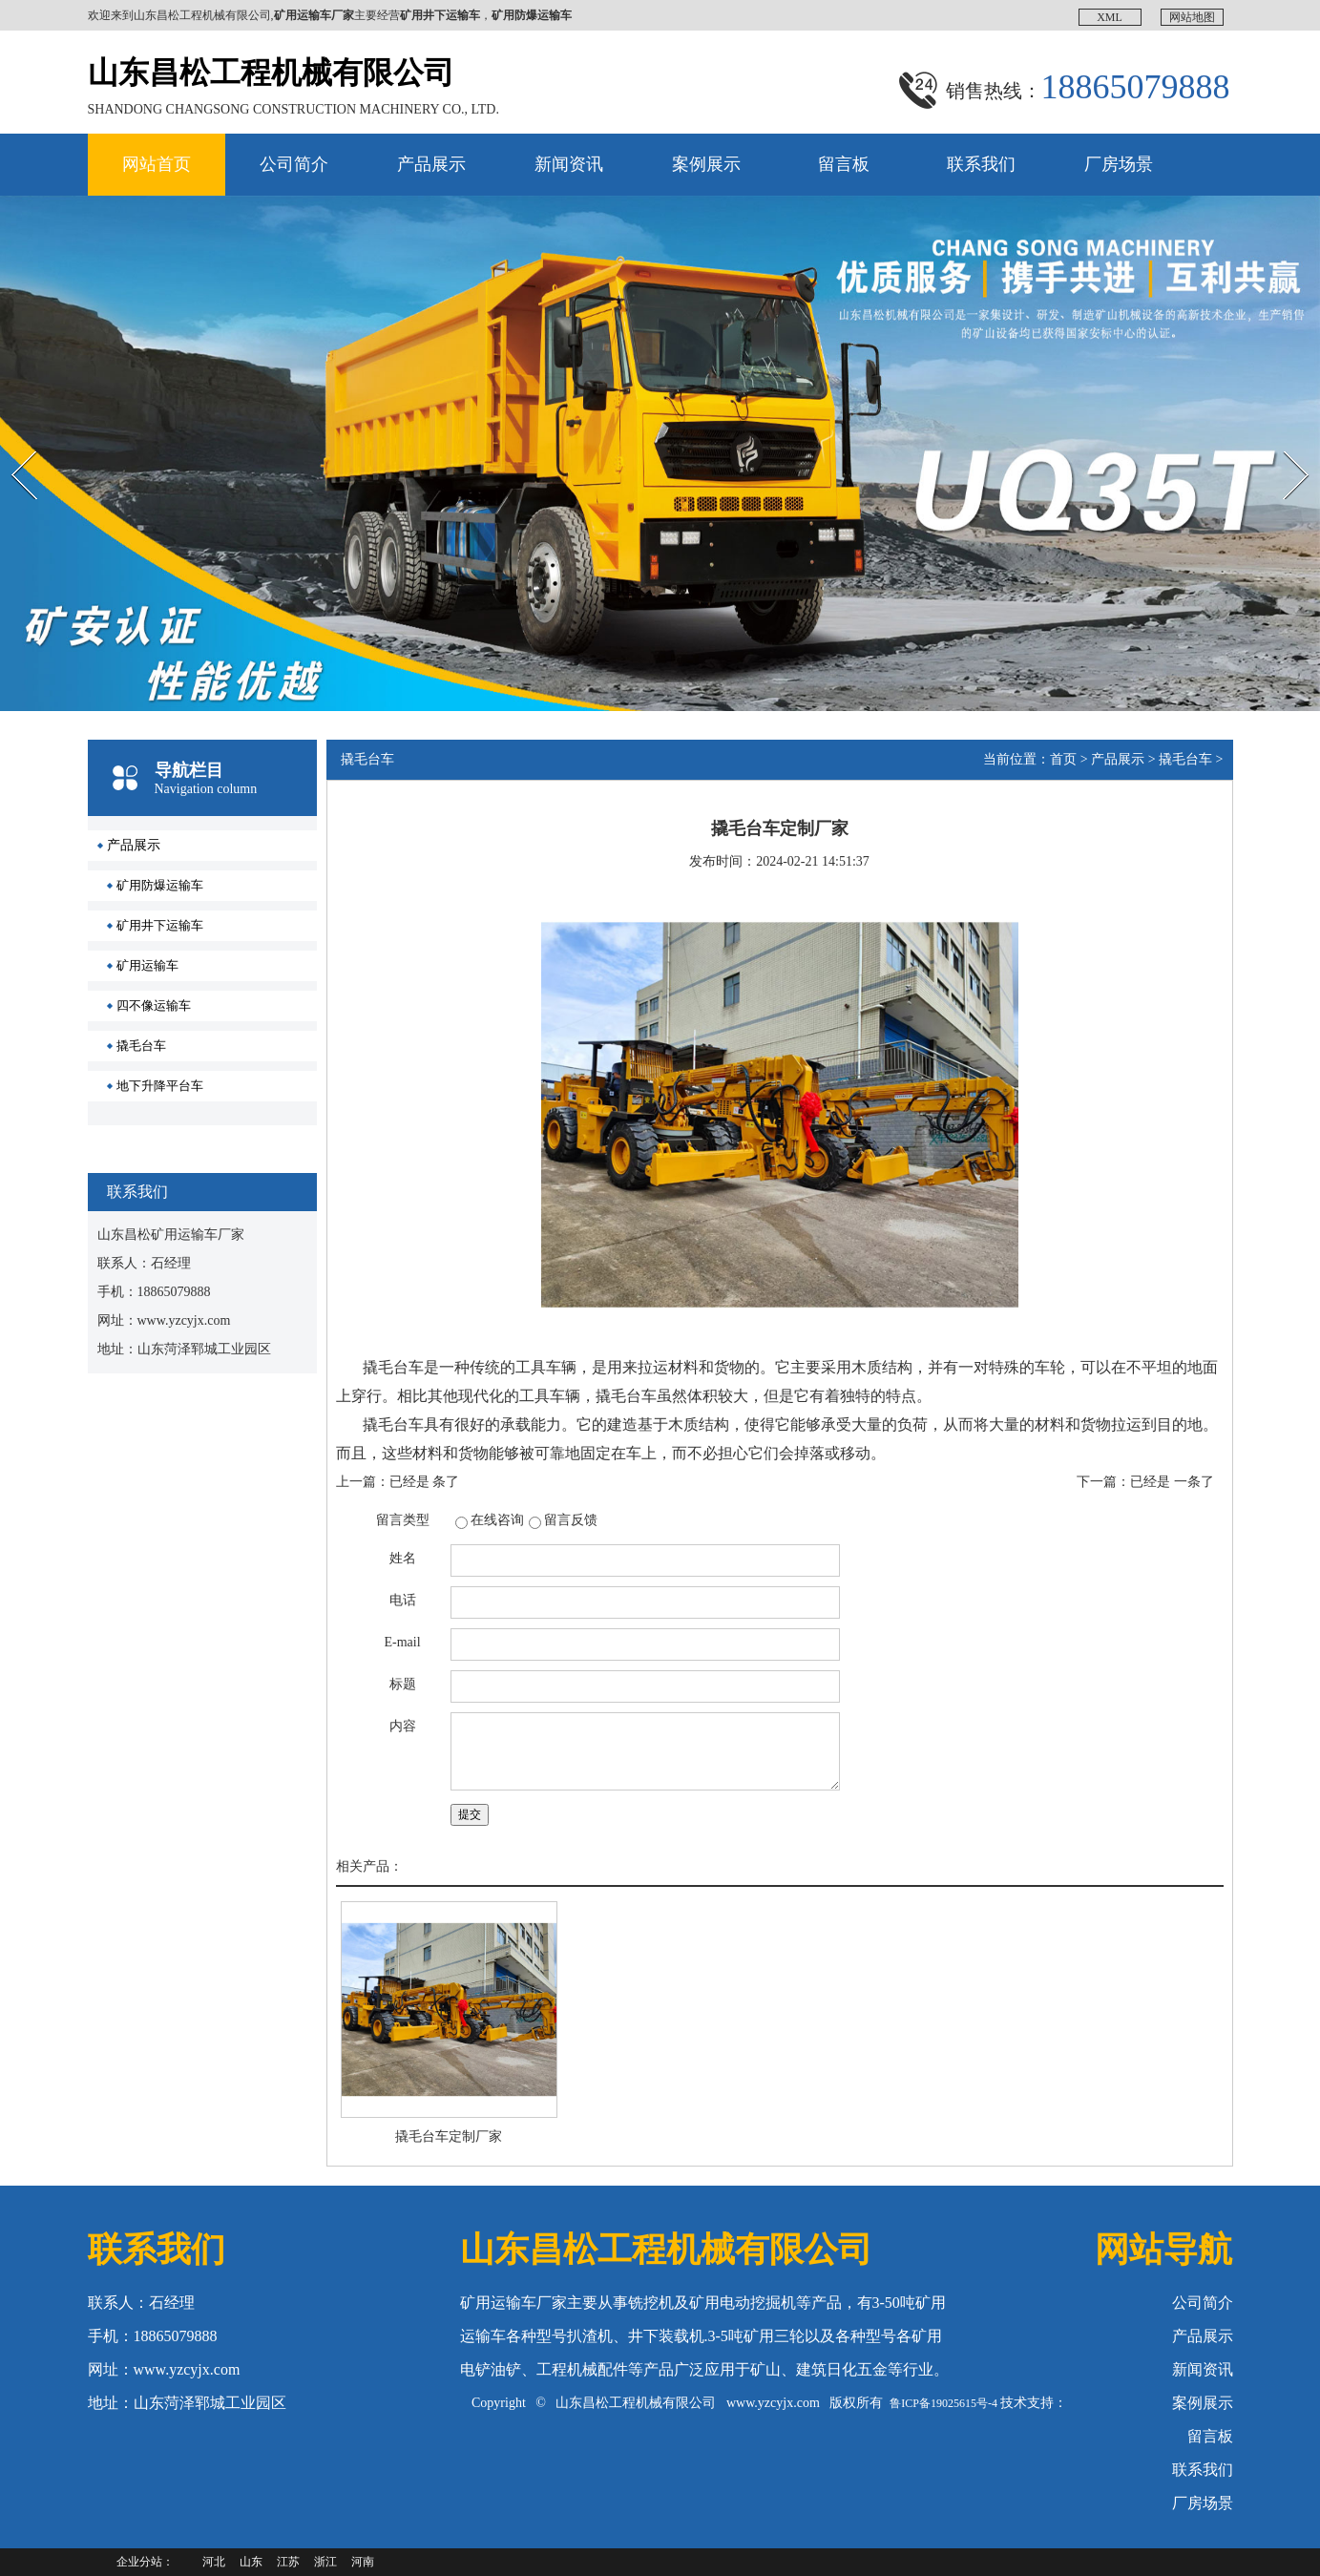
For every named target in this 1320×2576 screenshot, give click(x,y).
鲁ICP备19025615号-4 (943, 2403)
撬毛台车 (141, 1045)
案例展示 (706, 164)
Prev (10, 434)
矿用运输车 (147, 965)
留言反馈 (570, 1520)
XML (1109, 17)
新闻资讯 (568, 164)
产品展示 (431, 164)
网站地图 (1192, 17)
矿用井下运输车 (159, 925)
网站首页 (156, 164)
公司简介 (294, 164)
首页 (1063, 759)
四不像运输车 (153, 1005)
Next (1276, 434)
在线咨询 (497, 1520)
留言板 (844, 164)
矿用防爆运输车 (159, 885)
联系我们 (981, 164)
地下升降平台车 (159, 1086)
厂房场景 (1118, 164)
